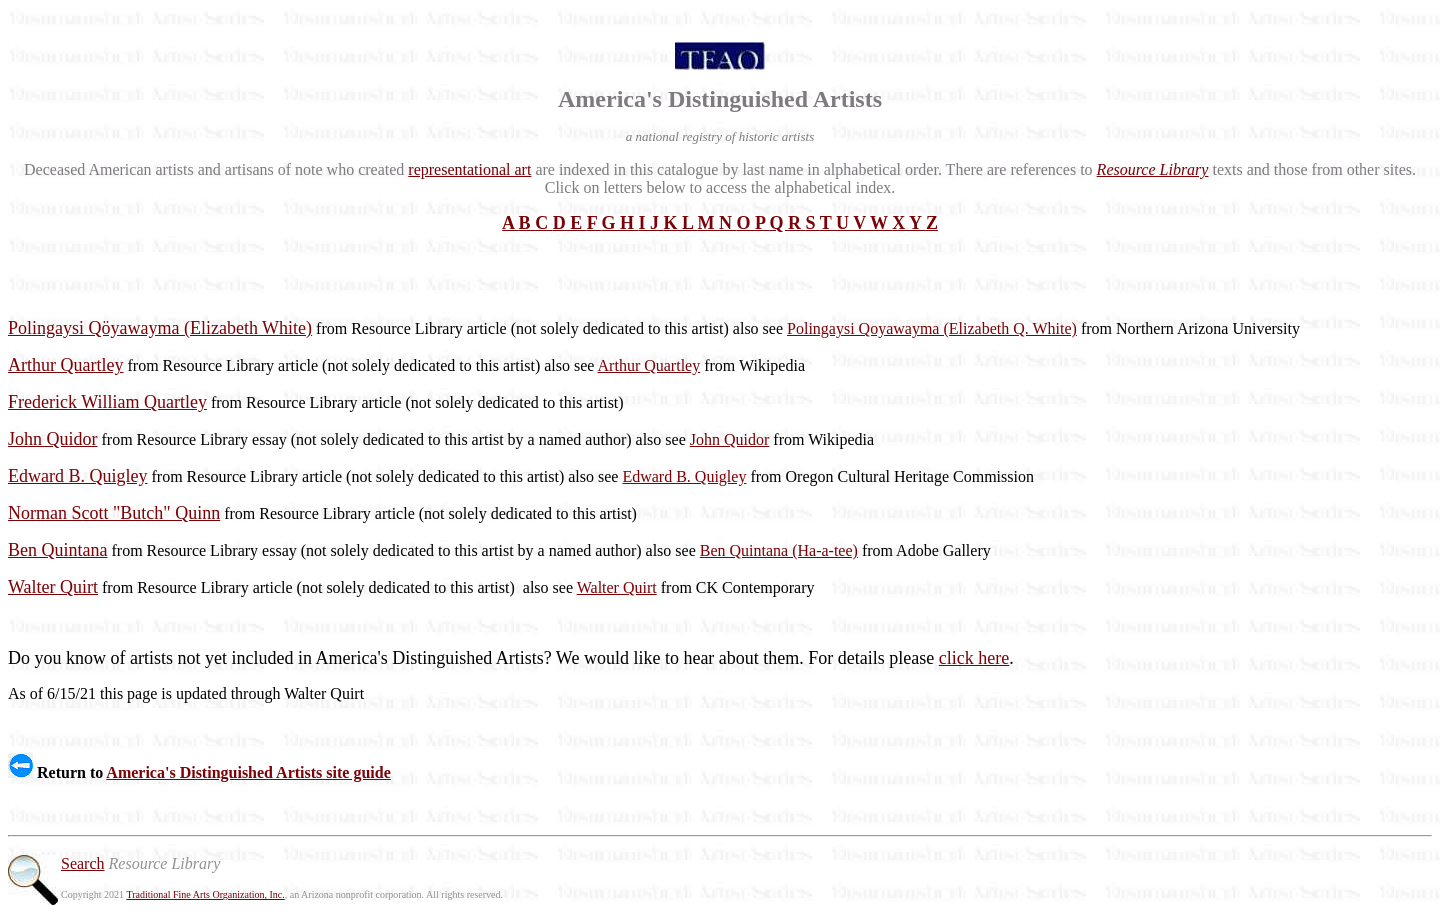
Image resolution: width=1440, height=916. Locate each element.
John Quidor (730, 439)
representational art (469, 169)
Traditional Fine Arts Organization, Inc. (205, 894)
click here (974, 658)
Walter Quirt (617, 587)
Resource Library (1153, 169)
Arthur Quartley (649, 365)
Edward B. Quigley (684, 476)
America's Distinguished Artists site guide (248, 772)
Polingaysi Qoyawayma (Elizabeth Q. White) (932, 328)
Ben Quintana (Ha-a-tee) (779, 550)
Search (83, 863)
